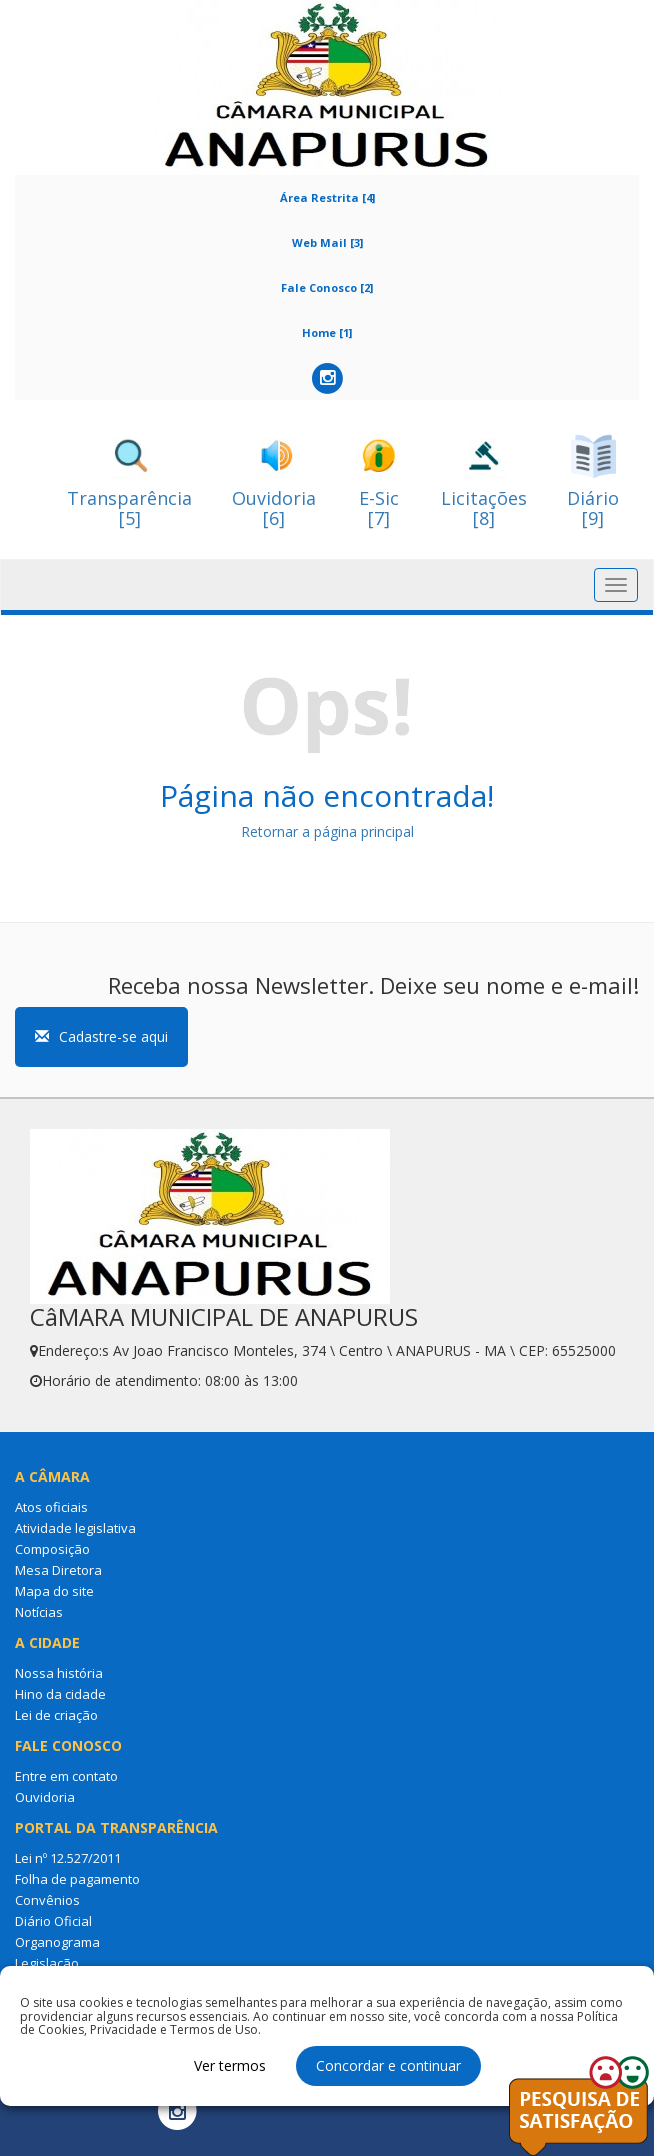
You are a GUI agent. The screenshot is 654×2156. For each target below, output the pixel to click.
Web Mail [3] (327, 242)
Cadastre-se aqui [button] (101, 1036)
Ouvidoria (45, 1797)
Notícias (39, 1612)
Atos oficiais (51, 1507)
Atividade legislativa (75, 1528)
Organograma (57, 1942)
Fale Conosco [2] (327, 287)
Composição (52, 1549)
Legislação (47, 1963)
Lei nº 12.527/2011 (68, 1858)
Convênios (47, 1900)
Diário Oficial (53, 1921)
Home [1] (327, 332)
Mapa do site (54, 1591)
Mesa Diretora (58, 1570)
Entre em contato (66, 1776)
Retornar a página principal (327, 831)
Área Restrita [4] (327, 197)
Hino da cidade (60, 1694)
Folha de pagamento (77, 1879)
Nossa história (59, 1673)
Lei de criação (56, 1715)
